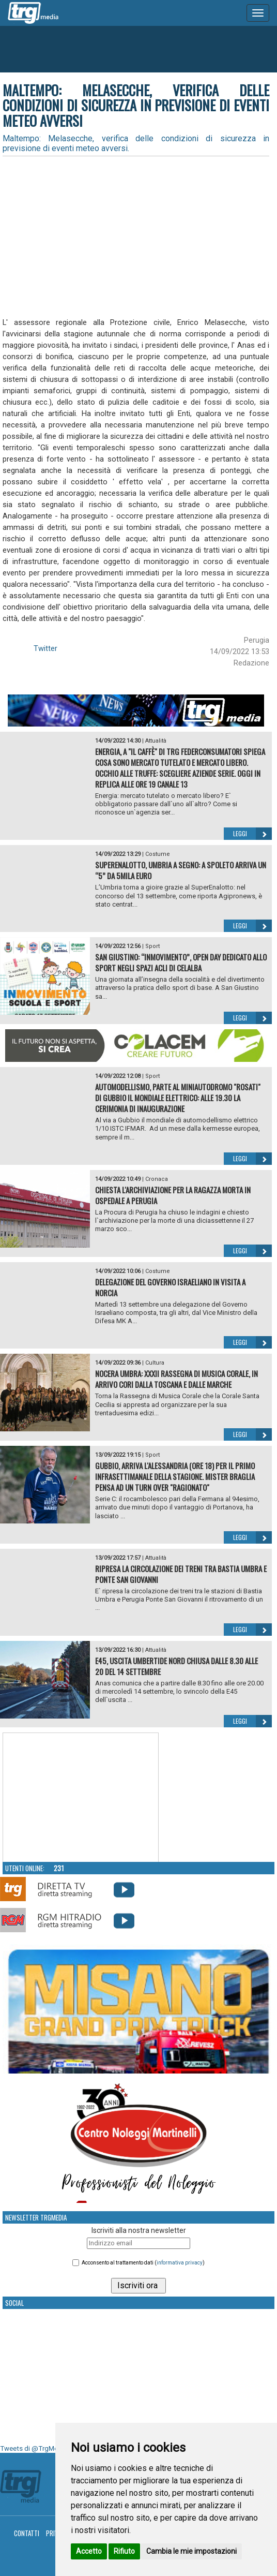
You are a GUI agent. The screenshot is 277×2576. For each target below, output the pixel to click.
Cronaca (156, 1179)
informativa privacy (180, 2263)
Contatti (26, 2533)
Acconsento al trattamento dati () (143, 2263)
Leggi (252, 833)
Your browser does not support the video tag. (80, 1797)
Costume (157, 854)
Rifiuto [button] (124, 2551)
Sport (152, 946)
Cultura (154, 1362)
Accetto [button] (89, 2551)
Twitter (45, 648)
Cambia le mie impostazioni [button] (191, 2551)
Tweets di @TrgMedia (33, 2448)
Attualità (155, 740)
